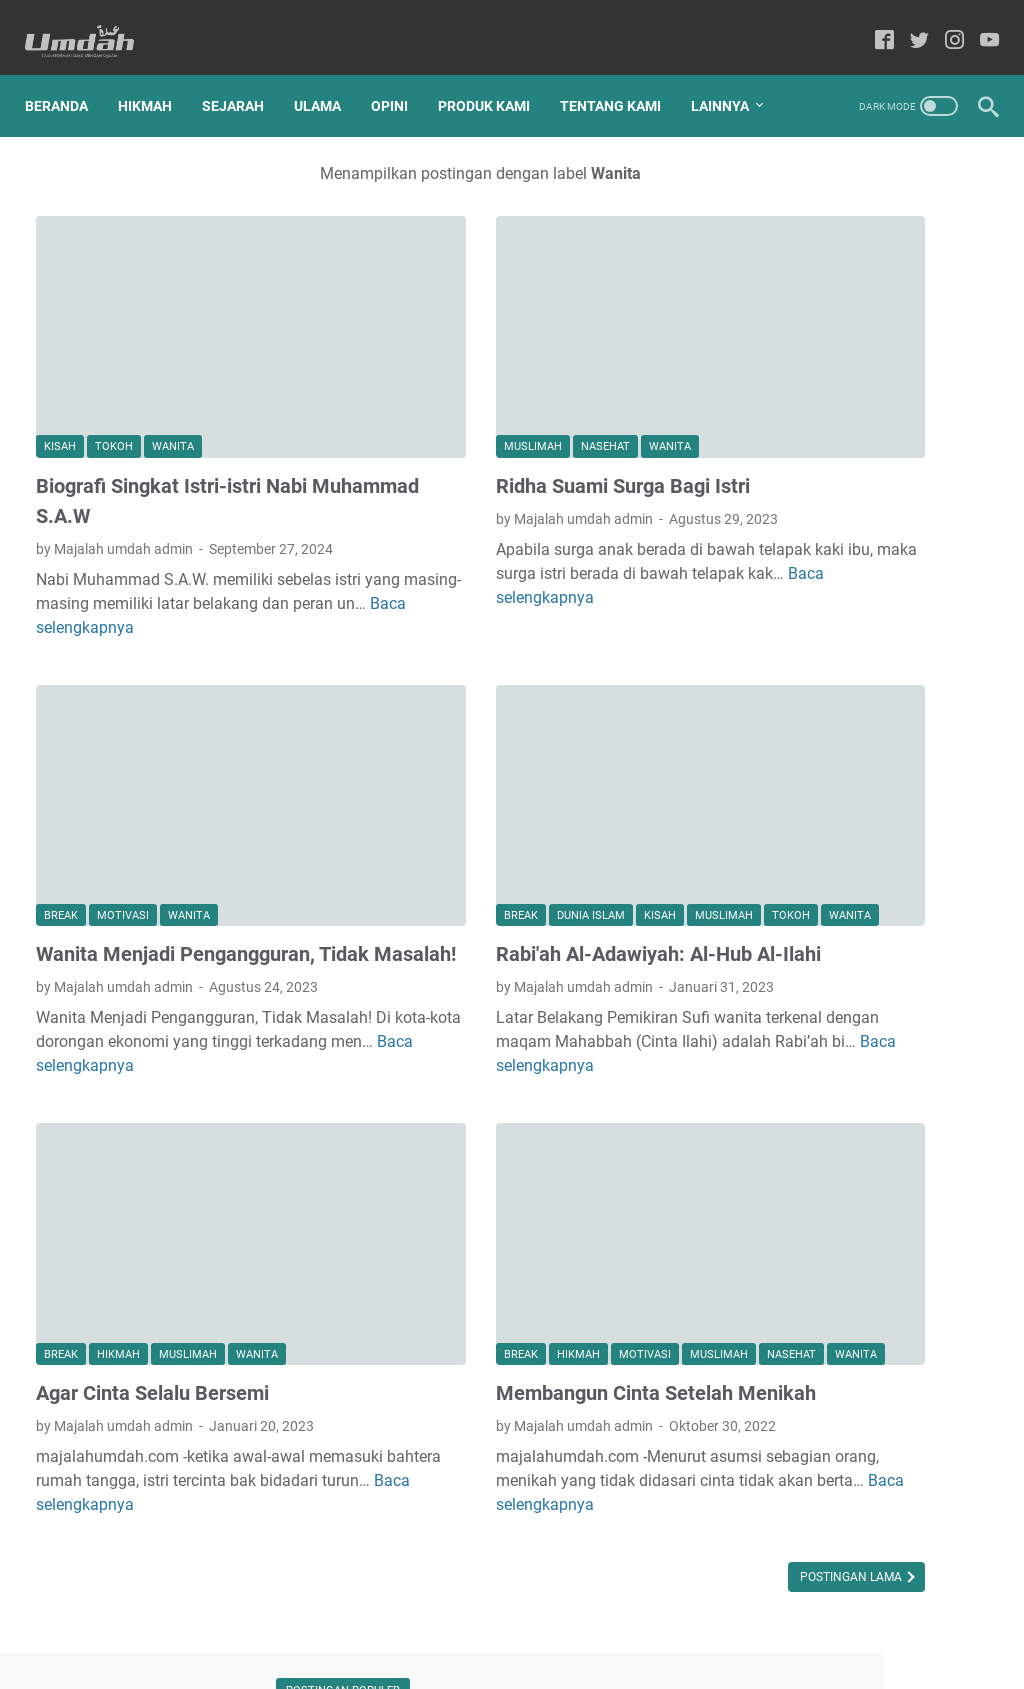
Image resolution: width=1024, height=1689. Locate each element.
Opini (400, 69)
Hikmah (156, 69)
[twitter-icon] (908, 24)
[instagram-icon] (943, 24)
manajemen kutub (898, 1142)
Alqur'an (778, 883)
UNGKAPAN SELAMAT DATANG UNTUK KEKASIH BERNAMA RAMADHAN (852, 741)
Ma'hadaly (904, 920)
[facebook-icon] (873, 24)
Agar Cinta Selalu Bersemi (152, 1262)
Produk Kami (495, 69)
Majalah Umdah (540, 1658)
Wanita (173, 381)
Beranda (67, 69)
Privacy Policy (591, 1617)
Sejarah (244, 69)
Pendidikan (787, 994)
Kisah (60, 381)
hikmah (118, 1223)
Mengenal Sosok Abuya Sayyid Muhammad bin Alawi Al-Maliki (862, 647)
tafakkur (909, 1179)
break (61, 802)
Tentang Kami (621, 69)
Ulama (328, 69)
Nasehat (477, 381)
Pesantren (878, 994)
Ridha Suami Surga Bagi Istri (495, 420)
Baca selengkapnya (585, 531)
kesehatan (785, 1142)
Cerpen (850, 883)
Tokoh (114, 381)
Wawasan (784, 1105)
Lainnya (65, 111)
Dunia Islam (463, 776)
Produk (775, 1031)
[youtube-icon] (978, 24)
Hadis (771, 920)
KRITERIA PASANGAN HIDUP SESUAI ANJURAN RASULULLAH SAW (863, 553)
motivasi (123, 802)
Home (409, 1617)
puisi (844, 1179)
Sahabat (848, 1031)
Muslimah (405, 381)
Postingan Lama (598, 1500)
